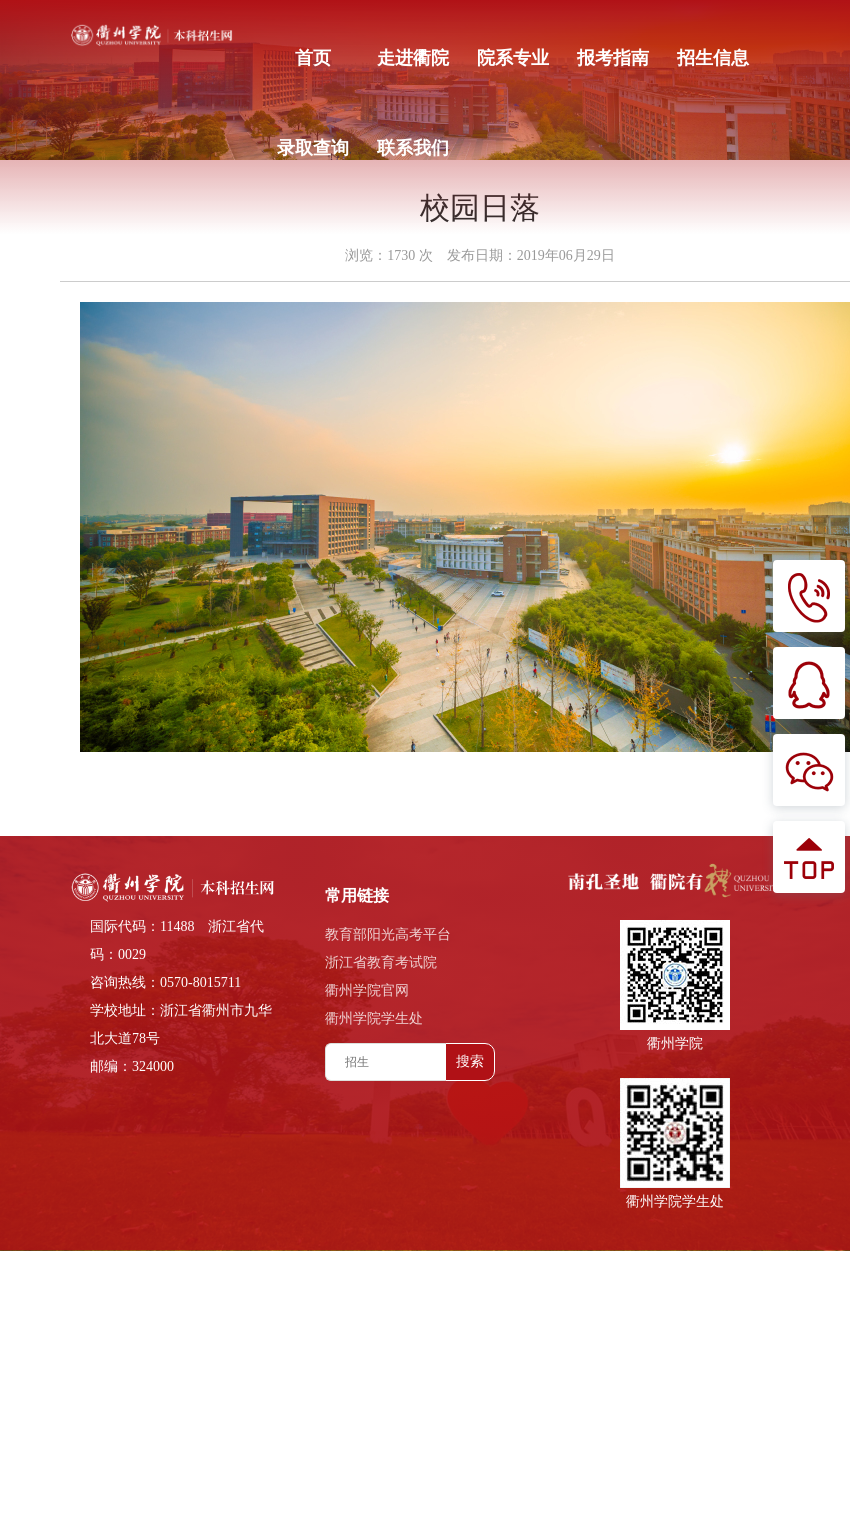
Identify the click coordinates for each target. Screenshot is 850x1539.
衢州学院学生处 (374, 1018)
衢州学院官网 (367, 990)
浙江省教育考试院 (381, 962)
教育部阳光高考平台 (388, 934)
